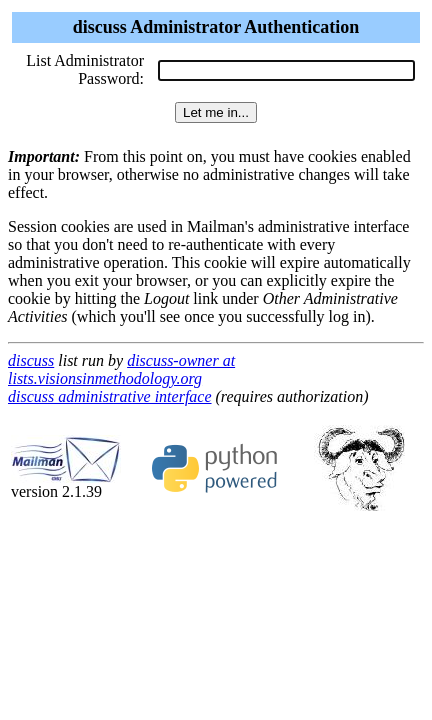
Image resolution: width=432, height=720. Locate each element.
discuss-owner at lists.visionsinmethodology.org (121, 369)
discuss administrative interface (110, 396)
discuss (31, 360)
